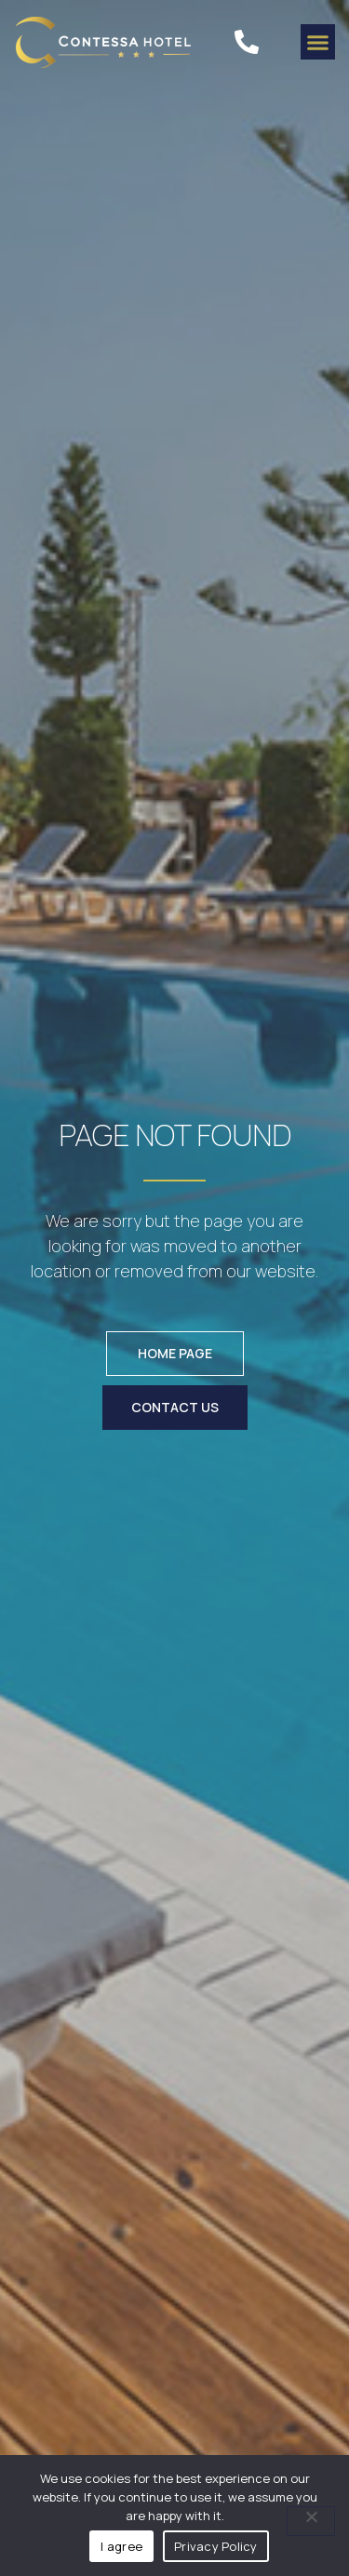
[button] (318, 42)
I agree (121, 2546)
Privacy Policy (216, 2546)
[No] (311, 2521)
